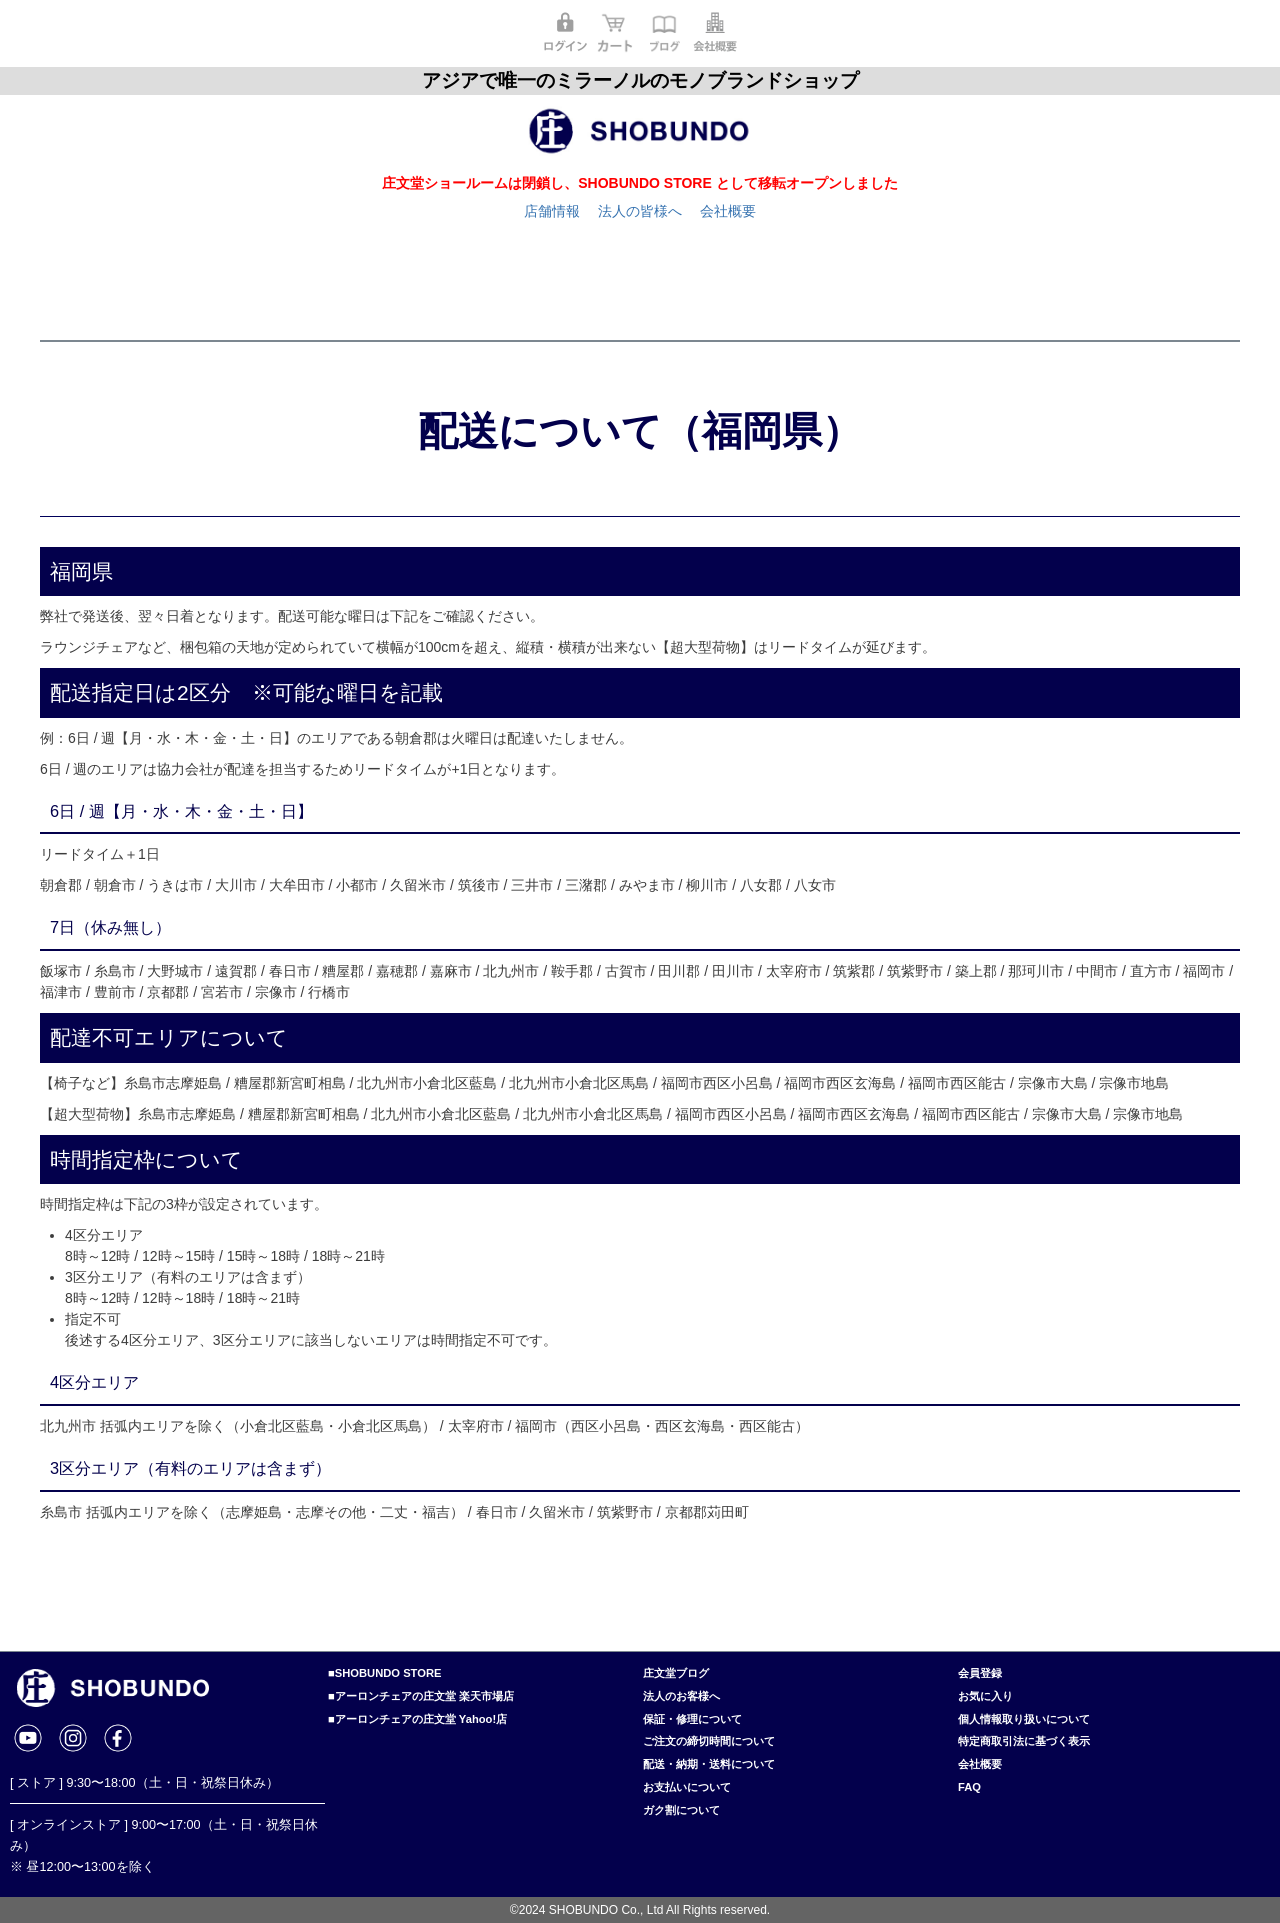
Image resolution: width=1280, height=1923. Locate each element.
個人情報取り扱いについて (1024, 1719)
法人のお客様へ (681, 1696)
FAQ (969, 1787)
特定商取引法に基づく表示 (1024, 1741)
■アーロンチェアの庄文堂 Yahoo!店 (417, 1719)
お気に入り (985, 1696)
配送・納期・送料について (709, 1764)
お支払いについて (687, 1787)
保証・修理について (692, 1719)
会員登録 (980, 1673)
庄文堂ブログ (676, 1673)
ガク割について (681, 1810)
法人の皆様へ (640, 211)
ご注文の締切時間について (709, 1741)
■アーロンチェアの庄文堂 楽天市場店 (421, 1696)
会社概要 (728, 211)
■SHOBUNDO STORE (384, 1673)
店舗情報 (552, 211)
